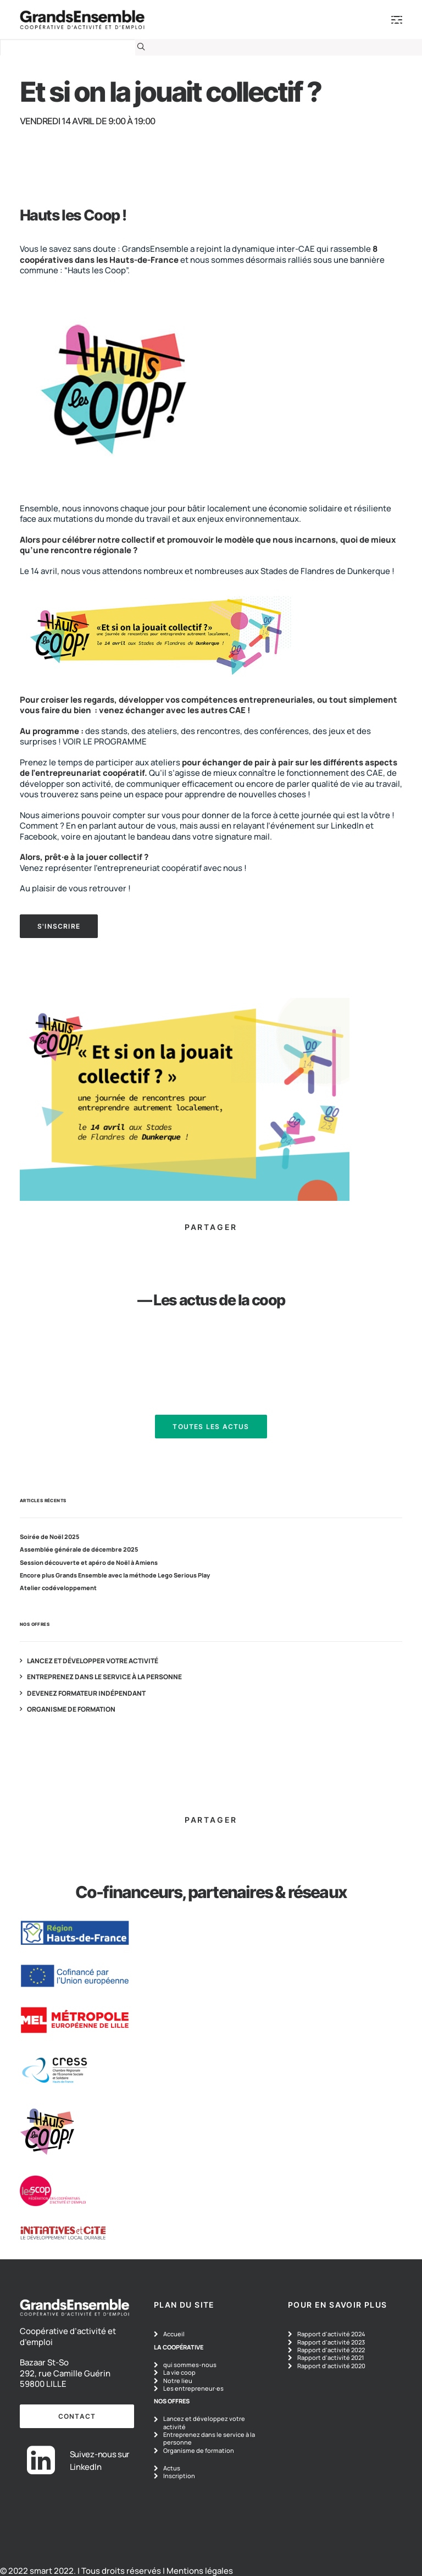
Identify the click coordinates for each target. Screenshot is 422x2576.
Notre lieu (177, 2380)
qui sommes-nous (189, 2364)
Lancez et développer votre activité (92, 1661)
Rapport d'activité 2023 (331, 2342)
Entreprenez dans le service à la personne (104, 1677)
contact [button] (77, 2416)
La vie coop (179, 2372)
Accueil (174, 2334)
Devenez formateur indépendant (86, 1693)
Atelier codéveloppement (58, 1588)
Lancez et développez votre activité (204, 2422)
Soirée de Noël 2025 (49, 1537)
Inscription (179, 2476)
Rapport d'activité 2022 (331, 2350)
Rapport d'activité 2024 (331, 2334)
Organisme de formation (71, 1709)
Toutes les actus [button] (211, 1426)
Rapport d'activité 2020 (331, 2366)
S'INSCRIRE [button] (58, 926)
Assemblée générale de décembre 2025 (79, 1549)
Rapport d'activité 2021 (330, 2357)
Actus (171, 2468)
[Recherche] (72, 47)
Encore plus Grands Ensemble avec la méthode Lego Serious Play (115, 1575)
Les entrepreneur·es (193, 2388)
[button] (141, 46)
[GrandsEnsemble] (82, 19)
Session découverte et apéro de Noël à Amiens (89, 1562)
